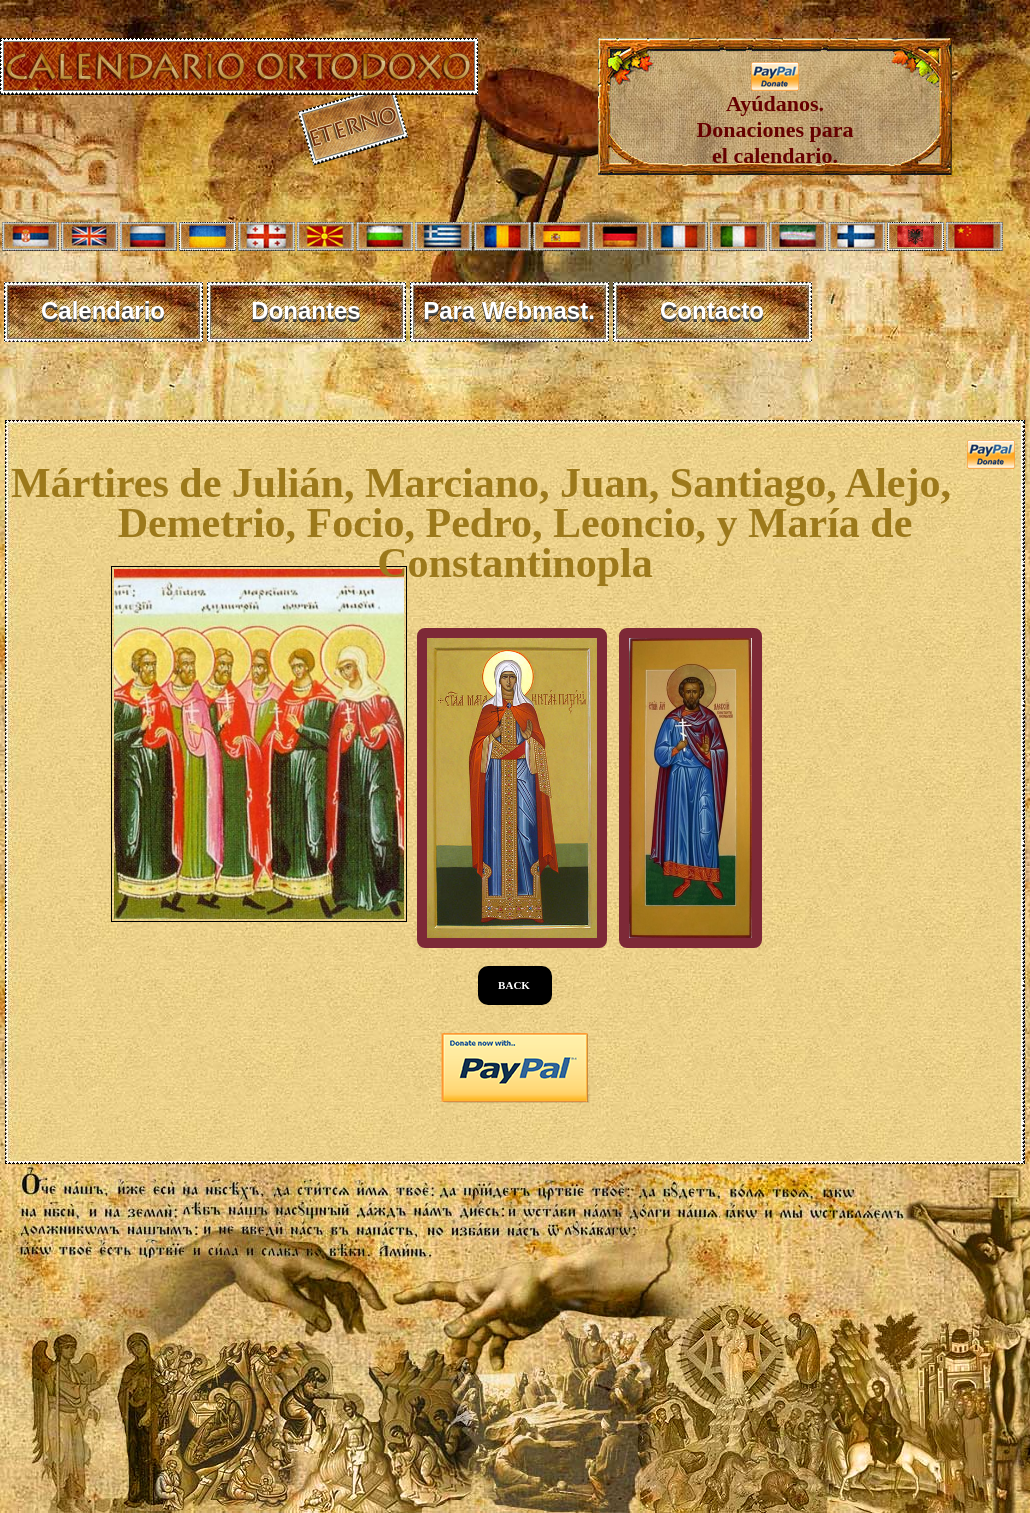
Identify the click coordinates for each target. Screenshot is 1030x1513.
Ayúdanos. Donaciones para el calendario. (774, 119)
